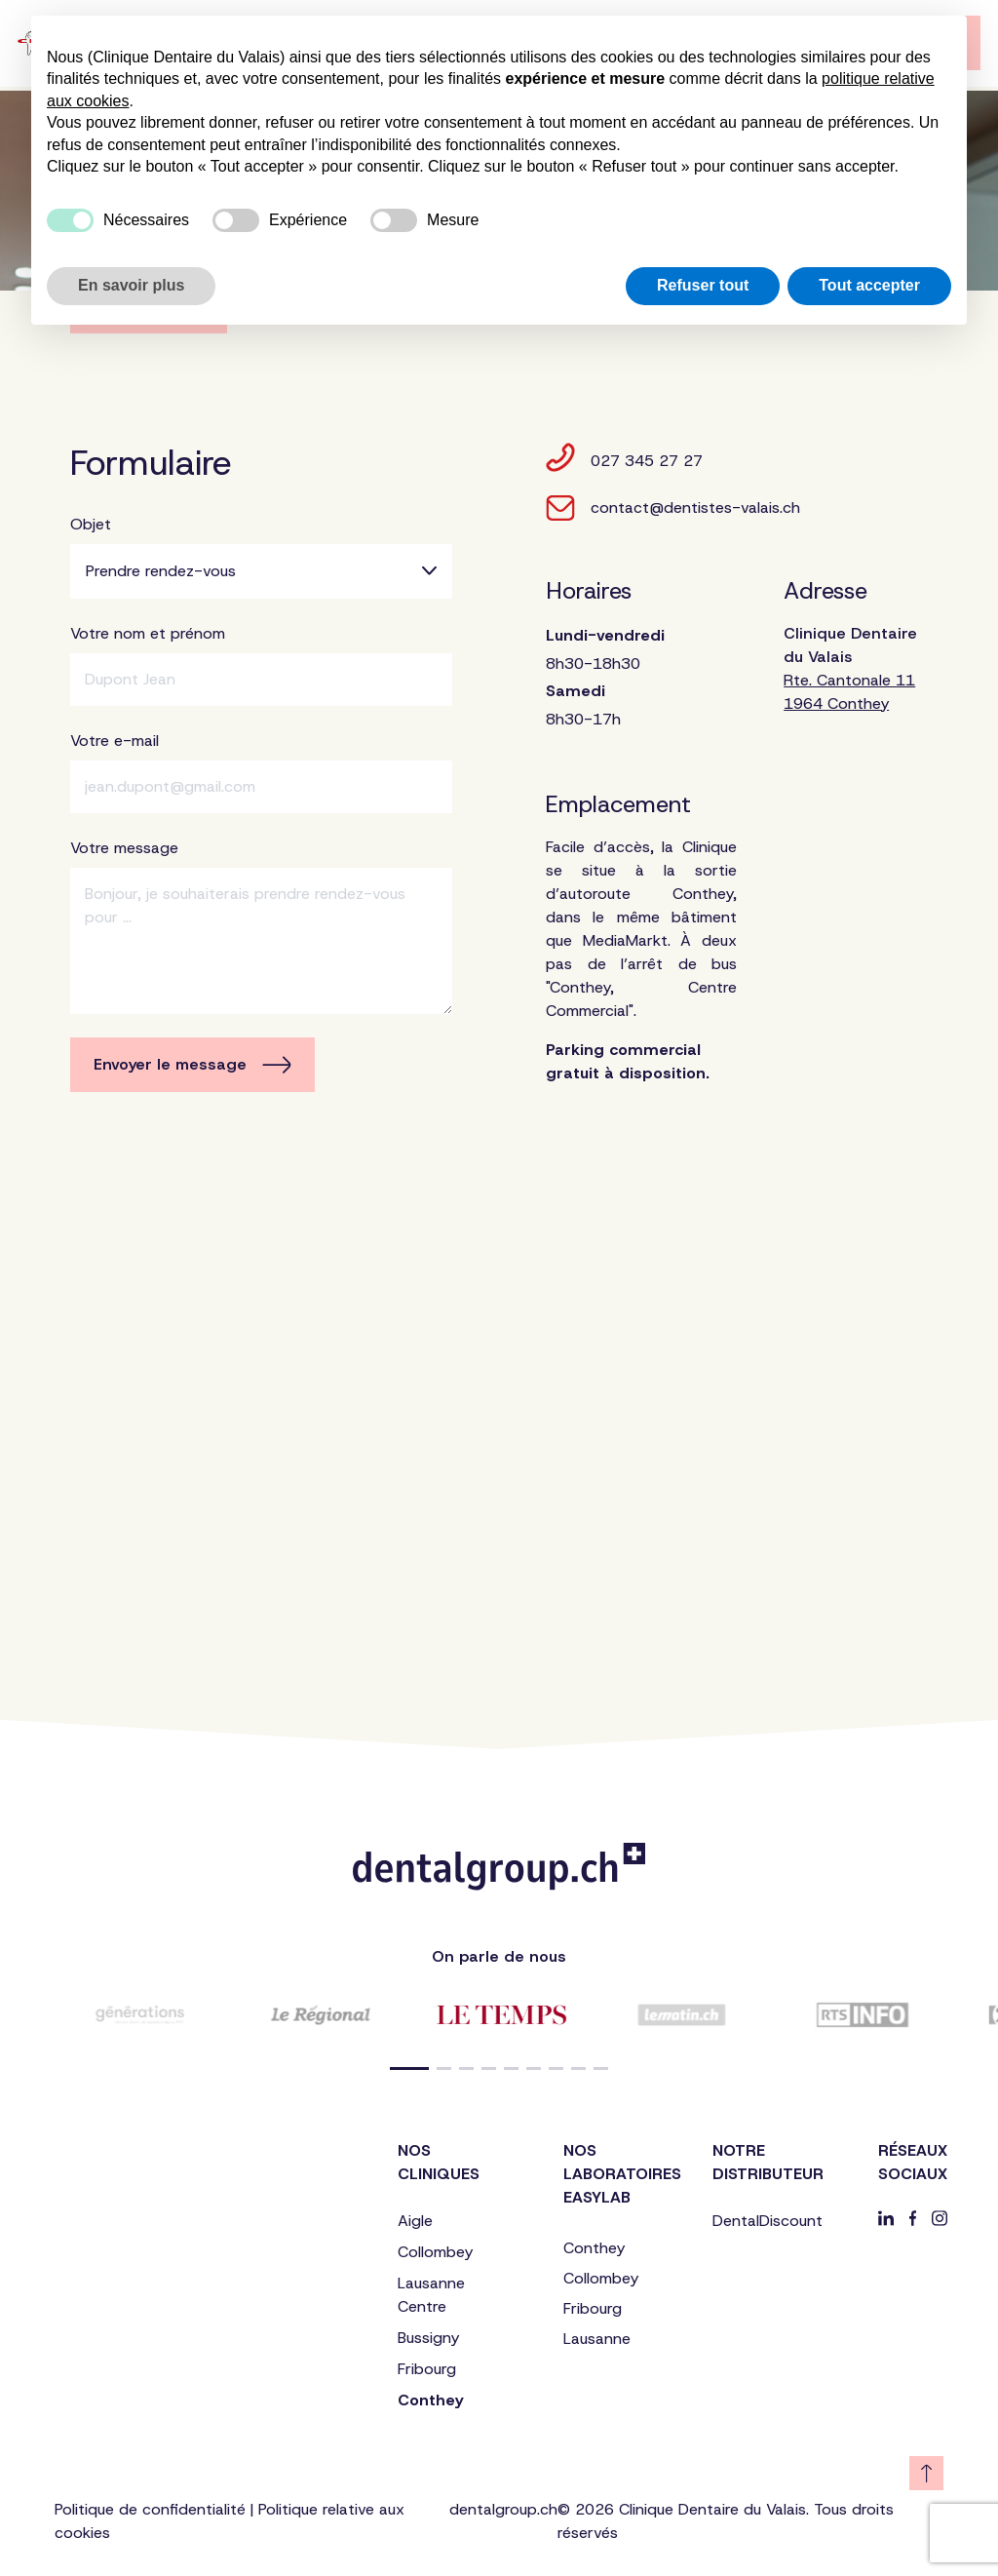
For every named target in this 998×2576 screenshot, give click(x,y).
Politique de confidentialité (150, 2509)
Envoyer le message (192, 1064)
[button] (409, 2068)
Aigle (415, 2220)
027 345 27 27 (624, 457)
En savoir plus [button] (131, 285)
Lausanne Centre (431, 2295)
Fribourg (427, 2369)
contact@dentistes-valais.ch (673, 508)
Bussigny (428, 2337)
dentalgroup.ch (503, 2509)
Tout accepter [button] (869, 285)
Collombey (435, 2252)
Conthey (430, 2400)
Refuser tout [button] (702, 285)
